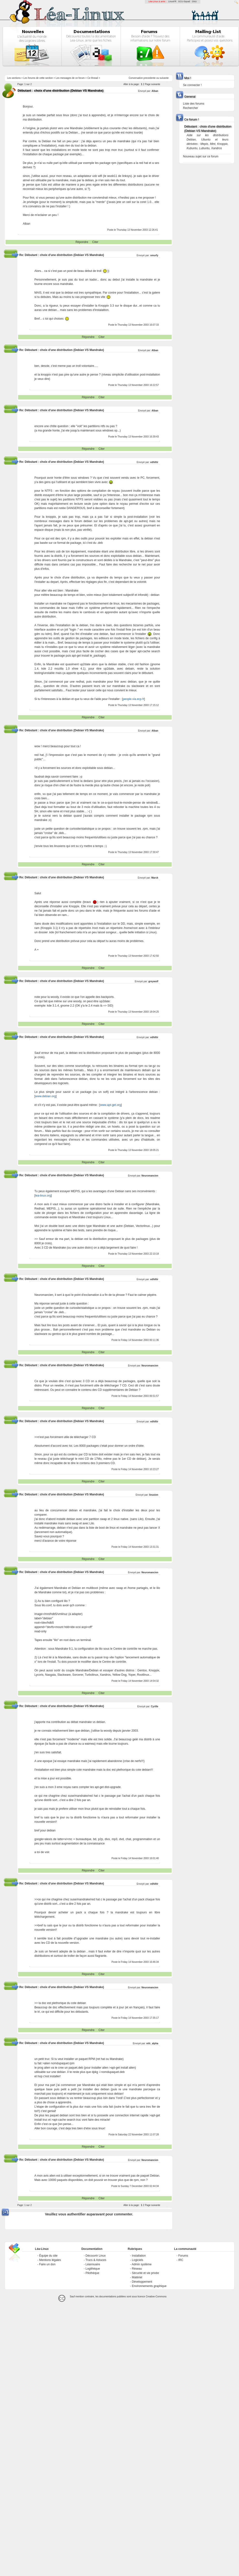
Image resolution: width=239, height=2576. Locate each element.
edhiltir (154, 462)
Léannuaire (92, 2264)
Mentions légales (50, 2260)
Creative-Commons (156, 2296)
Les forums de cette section (38, 78)
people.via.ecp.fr (133, 699)
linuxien (153, 1494)
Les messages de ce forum (70, 78)
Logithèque (92, 2268)
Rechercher (190, 108)
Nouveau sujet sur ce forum (200, 156)
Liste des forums (193, 103)
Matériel (137, 2277)
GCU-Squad (184, 1)
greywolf (153, 981)
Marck (154, 877)
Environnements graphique (149, 2286)
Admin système (142, 2264)
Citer (95, 242)
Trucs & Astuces (95, 2260)
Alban (155, 91)
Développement (142, 2281)
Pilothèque (92, 2273)
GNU (194, 1)
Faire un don (47, 2264)
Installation (139, 2255)
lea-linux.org (43, 1195)
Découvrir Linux (95, 2255)
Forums (183, 2255)
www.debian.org (45, 1096)
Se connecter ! (192, 85)
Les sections (14, 78)
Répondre (82, 242)
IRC (180, 2260)
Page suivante (152, 84)
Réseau (137, 2268)
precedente (150, 78)
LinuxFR (172, 1)
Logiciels (137, 2260)
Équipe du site (48, 2255)
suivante (164, 78)
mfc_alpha (152, 2043)
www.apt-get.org (110, 1105)
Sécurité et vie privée (145, 2273)
